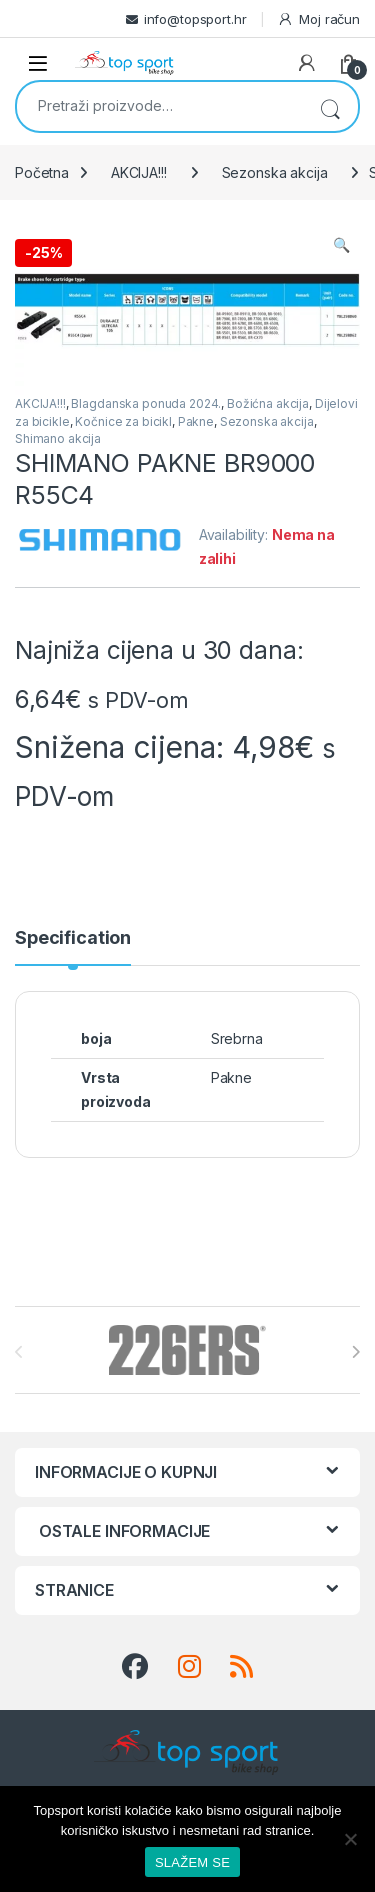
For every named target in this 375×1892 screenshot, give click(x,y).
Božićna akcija (268, 403)
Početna (42, 172)
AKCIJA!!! (139, 172)
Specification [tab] (73, 938)
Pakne (196, 421)
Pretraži (330, 106)
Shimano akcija (58, 438)
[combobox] (159, 105)
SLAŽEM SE (192, 1862)
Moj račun (318, 19)
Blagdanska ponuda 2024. (146, 403)
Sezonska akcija (275, 172)
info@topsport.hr (195, 19)
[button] (341, 245)
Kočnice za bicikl (123, 421)
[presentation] (355, 1352)
